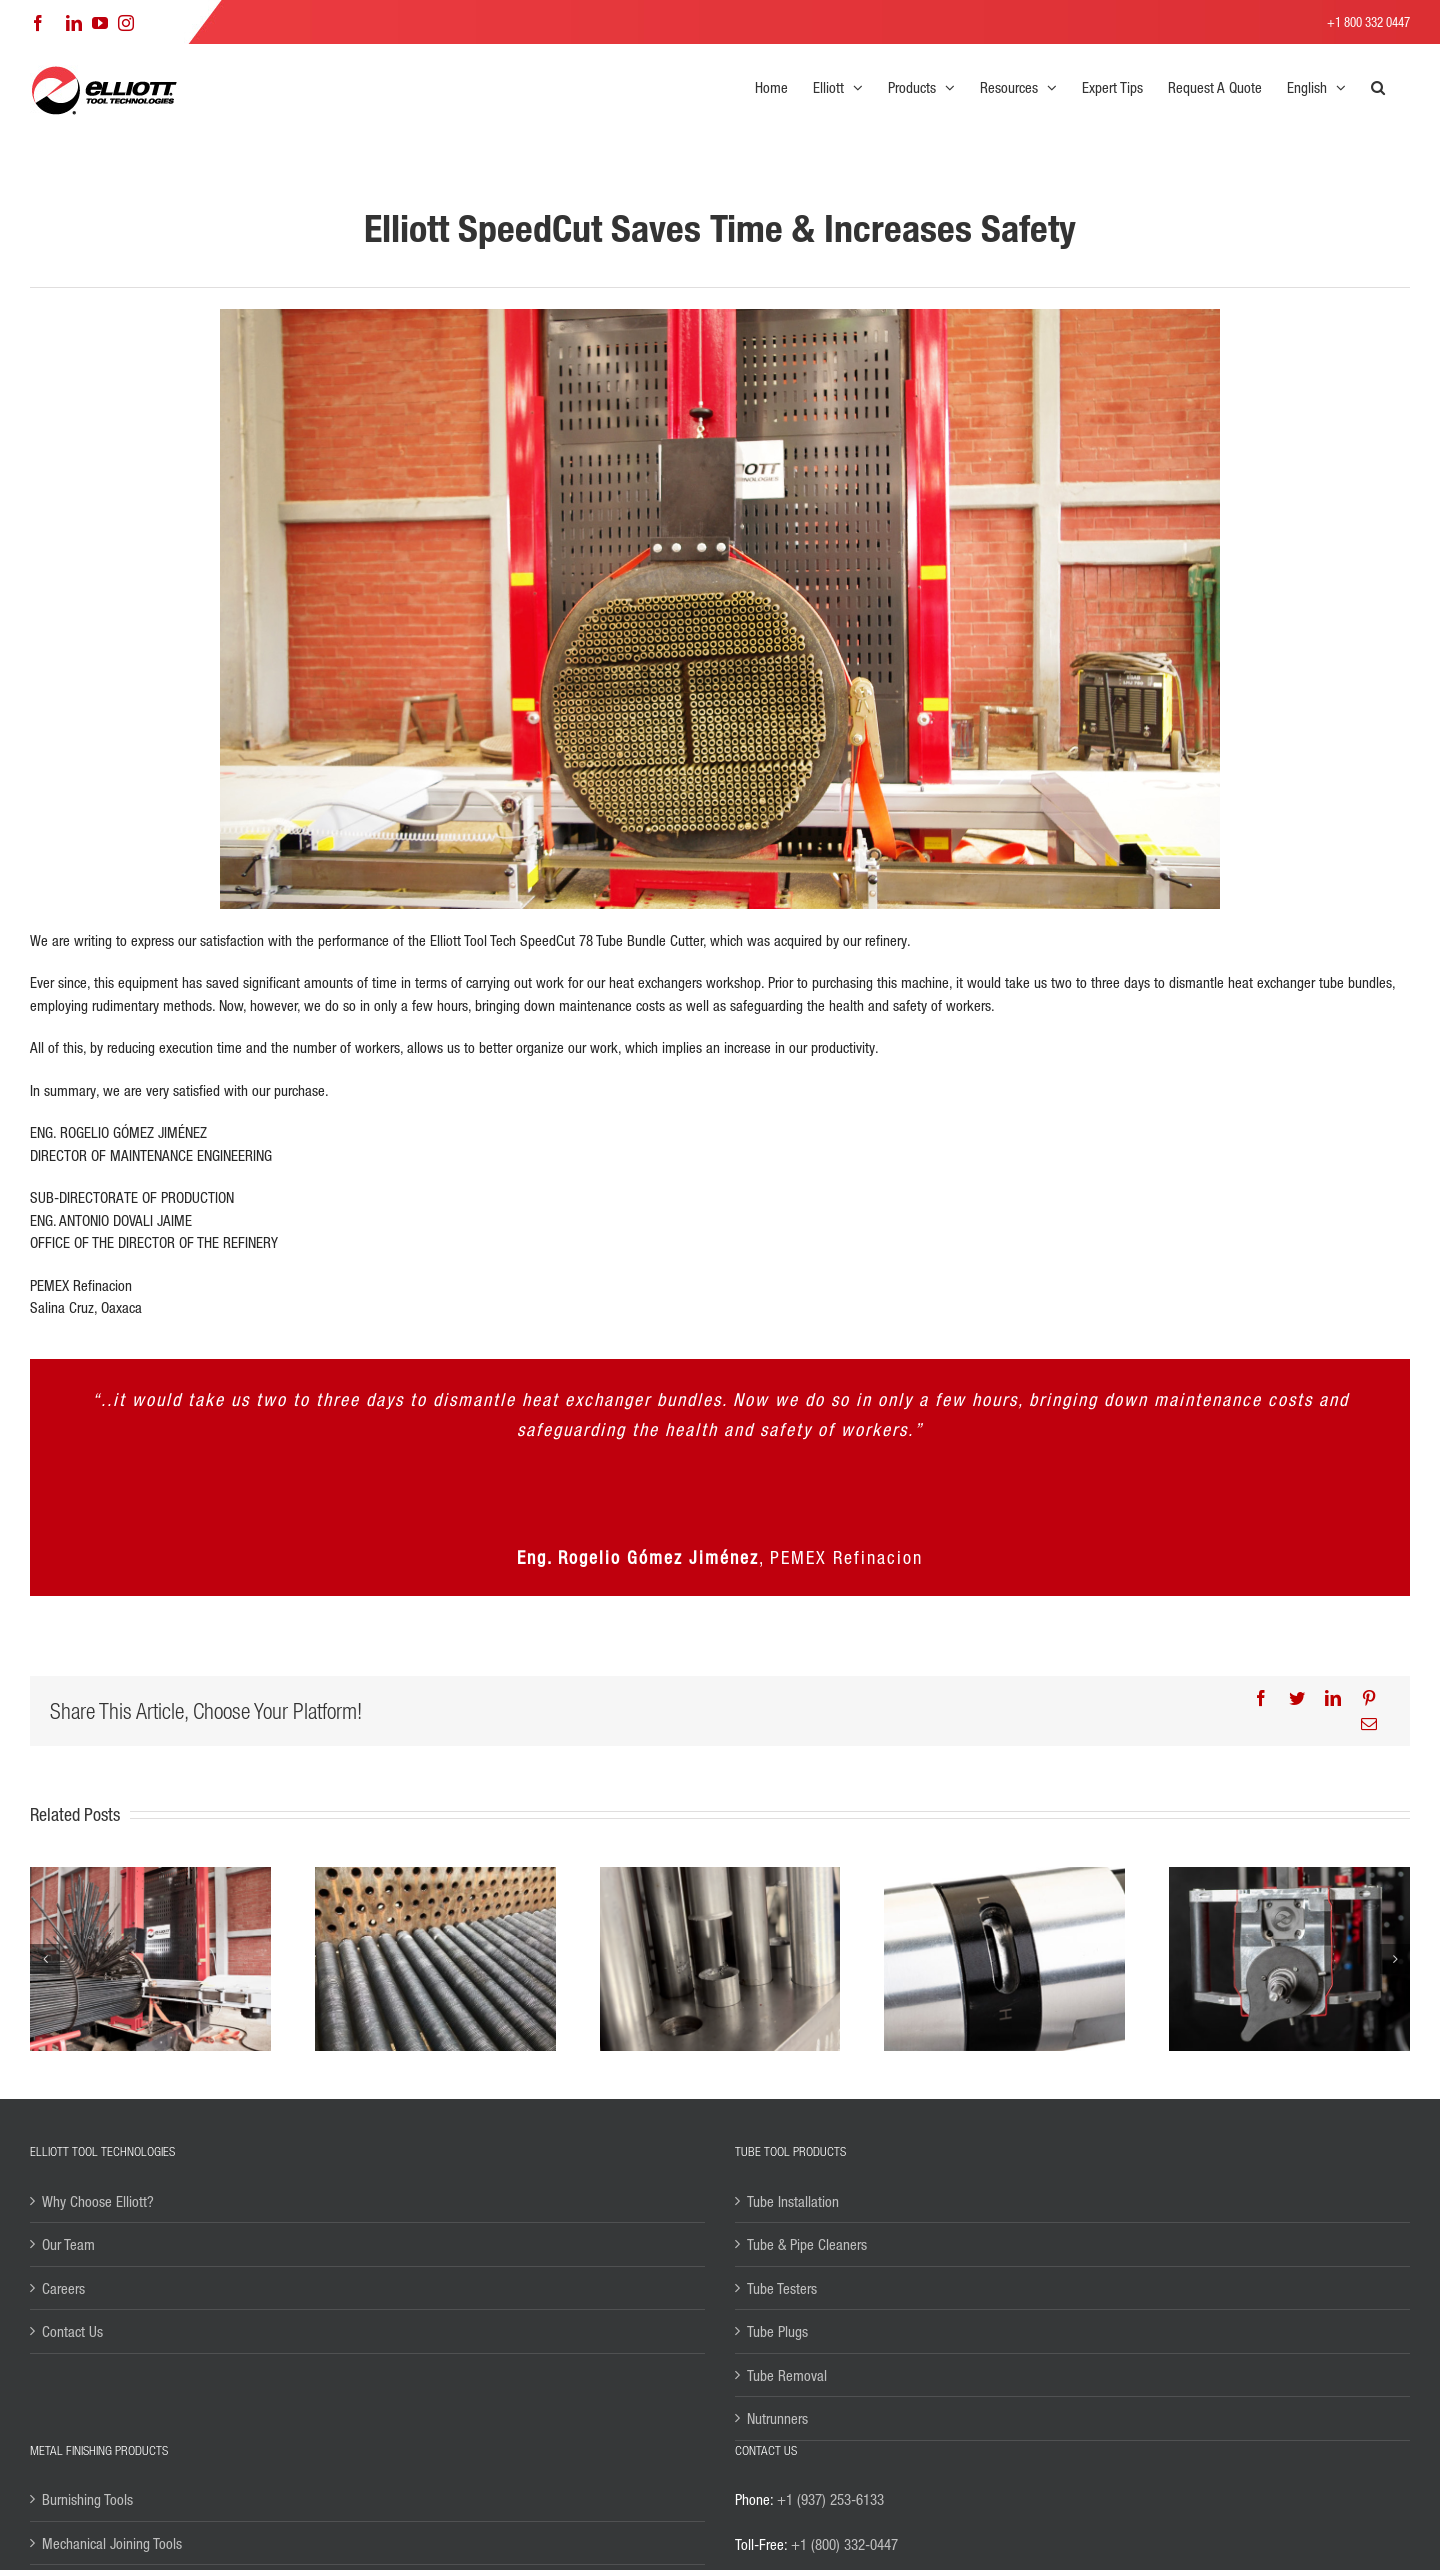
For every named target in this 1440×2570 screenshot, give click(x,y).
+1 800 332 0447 (1368, 21)
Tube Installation (793, 2201)
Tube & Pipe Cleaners (807, 2244)
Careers (63, 2288)
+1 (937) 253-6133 (830, 2499)
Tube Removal (787, 2375)
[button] (1378, 87)
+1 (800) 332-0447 (844, 2544)
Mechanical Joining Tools (112, 2543)
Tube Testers (782, 2288)
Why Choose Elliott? (98, 2201)
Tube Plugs (777, 2331)
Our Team (68, 2244)
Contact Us (72, 2331)
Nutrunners (777, 2418)
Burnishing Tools (87, 2499)
